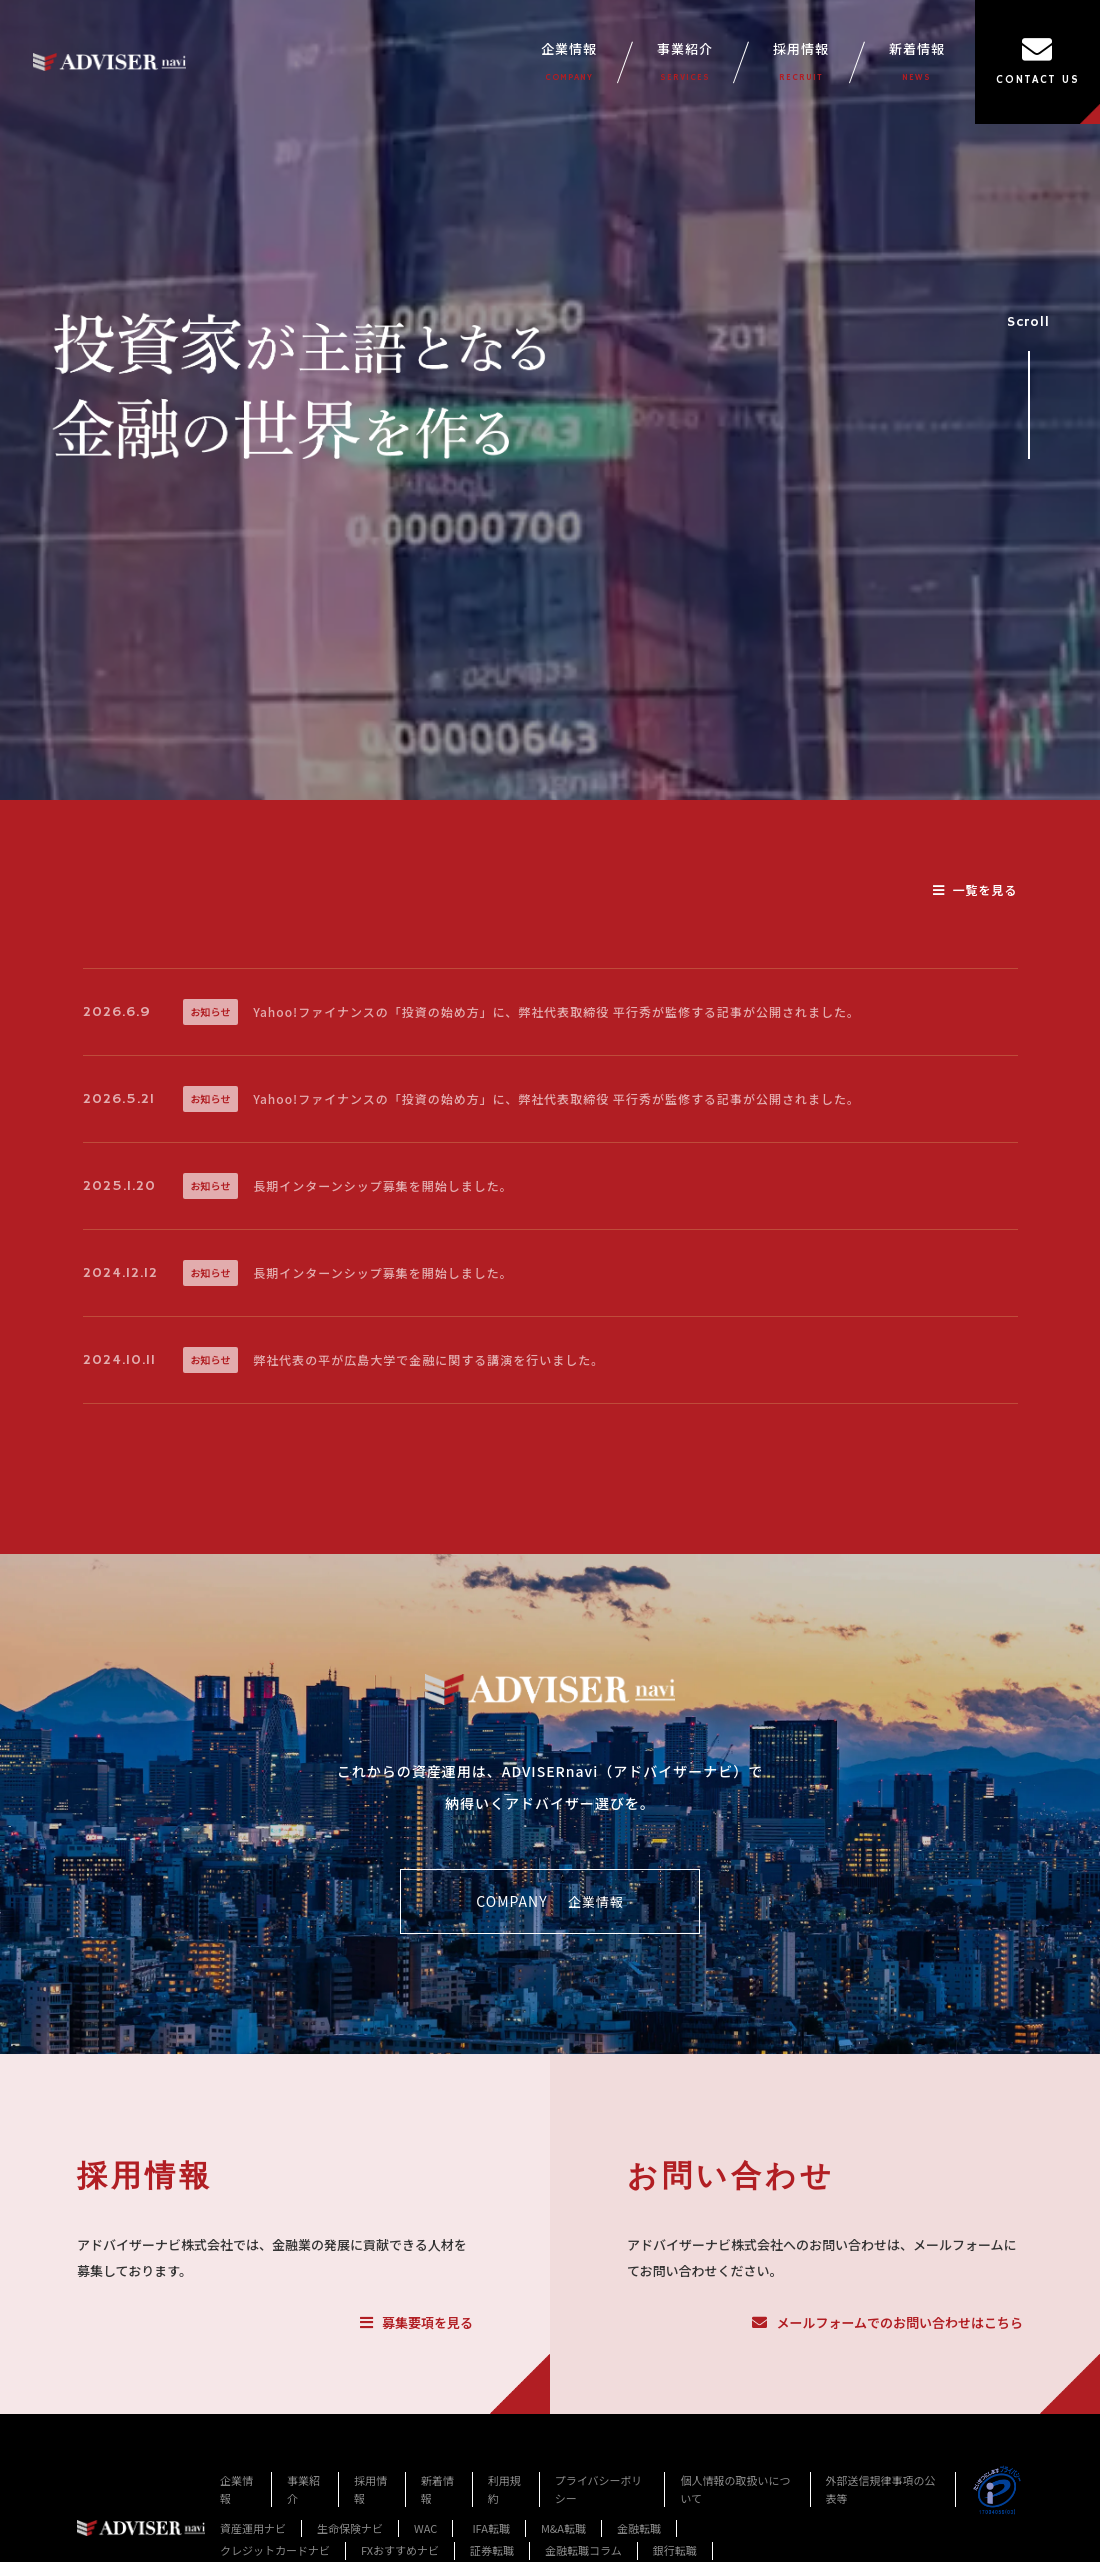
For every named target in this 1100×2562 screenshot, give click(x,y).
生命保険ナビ (350, 2528)
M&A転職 (563, 2528)
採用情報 (801, 62)
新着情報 (917, 62)
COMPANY (549, 1902)
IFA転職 (491, 2528)
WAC (425, 2528)
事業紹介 (685, 62)
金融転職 (639, 2528)
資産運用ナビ (253, 2528)
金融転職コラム (583, 2550)
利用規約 (504, 2489)
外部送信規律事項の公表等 (881, 2489)
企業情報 (569, 62)
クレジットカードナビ (275, 2550)
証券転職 (492, 2550)
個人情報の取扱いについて (735, 2489)
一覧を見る (975, 889)
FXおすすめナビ (400, 2550)
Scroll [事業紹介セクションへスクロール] (1028, 378)
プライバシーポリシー (599, 2489)
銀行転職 (675, 2550)
